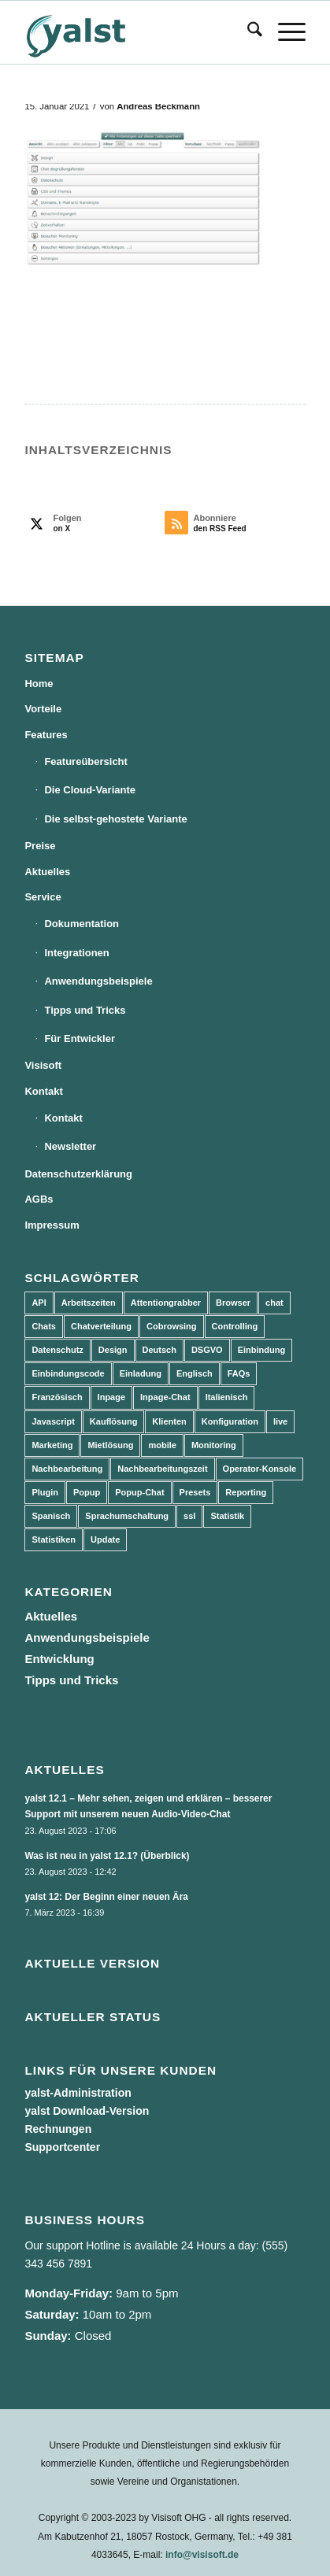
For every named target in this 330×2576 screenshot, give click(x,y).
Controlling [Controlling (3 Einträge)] (235, 1326)
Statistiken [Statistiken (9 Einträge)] (54, 1539)
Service (42, 897)
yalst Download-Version (86, 2111)
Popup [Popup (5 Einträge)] (86, 1492)
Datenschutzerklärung (78, 1174)
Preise (39, 846)
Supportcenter (62, 2147)
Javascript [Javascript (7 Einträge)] (53, 1421)
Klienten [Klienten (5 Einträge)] (169, 1421)
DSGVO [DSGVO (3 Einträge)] (207, 1350)
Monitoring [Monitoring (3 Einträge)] (213, 1445)
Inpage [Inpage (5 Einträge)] (111, 1397)
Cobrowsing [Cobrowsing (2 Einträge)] (171, 1326)
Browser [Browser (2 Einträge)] (233, 1302)
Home (38, 683)
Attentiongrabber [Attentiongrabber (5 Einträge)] (166, 1302)
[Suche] (247, 32)
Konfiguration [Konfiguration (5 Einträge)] (230, 1421)
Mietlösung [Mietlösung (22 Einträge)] (110, 1445)
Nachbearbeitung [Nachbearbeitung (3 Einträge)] (67, 1468)
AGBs (38, 1199)
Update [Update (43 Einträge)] (105, 1539)
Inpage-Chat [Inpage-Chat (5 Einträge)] (165, 1397)
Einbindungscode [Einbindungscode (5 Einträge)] (68, 1373)
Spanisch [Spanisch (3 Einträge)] (51, 1516)
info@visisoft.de (202, 2554)
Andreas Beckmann (158, 106)
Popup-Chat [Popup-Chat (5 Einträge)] (139, 1492)
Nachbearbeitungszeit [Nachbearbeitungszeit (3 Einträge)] (162, 1468)
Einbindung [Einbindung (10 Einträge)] (261, 1350)
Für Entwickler (79, 1038)
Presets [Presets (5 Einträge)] (195, 1492)
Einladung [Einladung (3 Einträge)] (140, 1373)
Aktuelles (47, 872)
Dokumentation (81, 924)
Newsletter (70, 1146)
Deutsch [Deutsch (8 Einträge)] (159, 1350)
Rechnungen (57, 2129)
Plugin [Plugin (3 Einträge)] (45, 1492)
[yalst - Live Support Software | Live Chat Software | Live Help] (136, 32)
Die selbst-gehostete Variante (115, 819)
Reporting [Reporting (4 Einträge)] (245, 1492)
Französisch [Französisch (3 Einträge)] (57, 1397)
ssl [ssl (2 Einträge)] (189, 1516)
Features (45, 735)
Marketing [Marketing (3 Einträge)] (52, 1445)
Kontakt (43, 1091)
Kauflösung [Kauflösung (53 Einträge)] (114, 1421)
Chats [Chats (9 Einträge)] (44, 1326)
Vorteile (42, 709)
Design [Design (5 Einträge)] (113, 1350)
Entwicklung (59, 1658)
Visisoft (42, 1065)
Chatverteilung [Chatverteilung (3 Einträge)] (101, 1326)
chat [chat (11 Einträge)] (274, 1302)
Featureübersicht (85, 761)
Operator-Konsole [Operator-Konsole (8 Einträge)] (260, 1468)
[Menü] (284, 32)
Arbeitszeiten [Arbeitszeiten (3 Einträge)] (88, 1302)
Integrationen (76, 953)
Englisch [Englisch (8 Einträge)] (194, 1373)
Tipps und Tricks (84, 1010)
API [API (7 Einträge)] (39, 1302)
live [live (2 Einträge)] (280, 1421)
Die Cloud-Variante (89, 790)
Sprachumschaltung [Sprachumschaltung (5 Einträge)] (127, 1516)
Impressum (51, 1225)
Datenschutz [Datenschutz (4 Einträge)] (57, 1350)
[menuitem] (247, 32)
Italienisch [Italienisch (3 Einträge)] (227, 1397)
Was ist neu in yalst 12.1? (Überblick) (106, 1855)
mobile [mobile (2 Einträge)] (162, 1445)
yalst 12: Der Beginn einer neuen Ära (106, 1896)
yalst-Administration (77, 2092)
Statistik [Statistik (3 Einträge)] (227, 1516)
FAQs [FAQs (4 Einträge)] (239, 1373)
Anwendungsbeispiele (98, 981)
